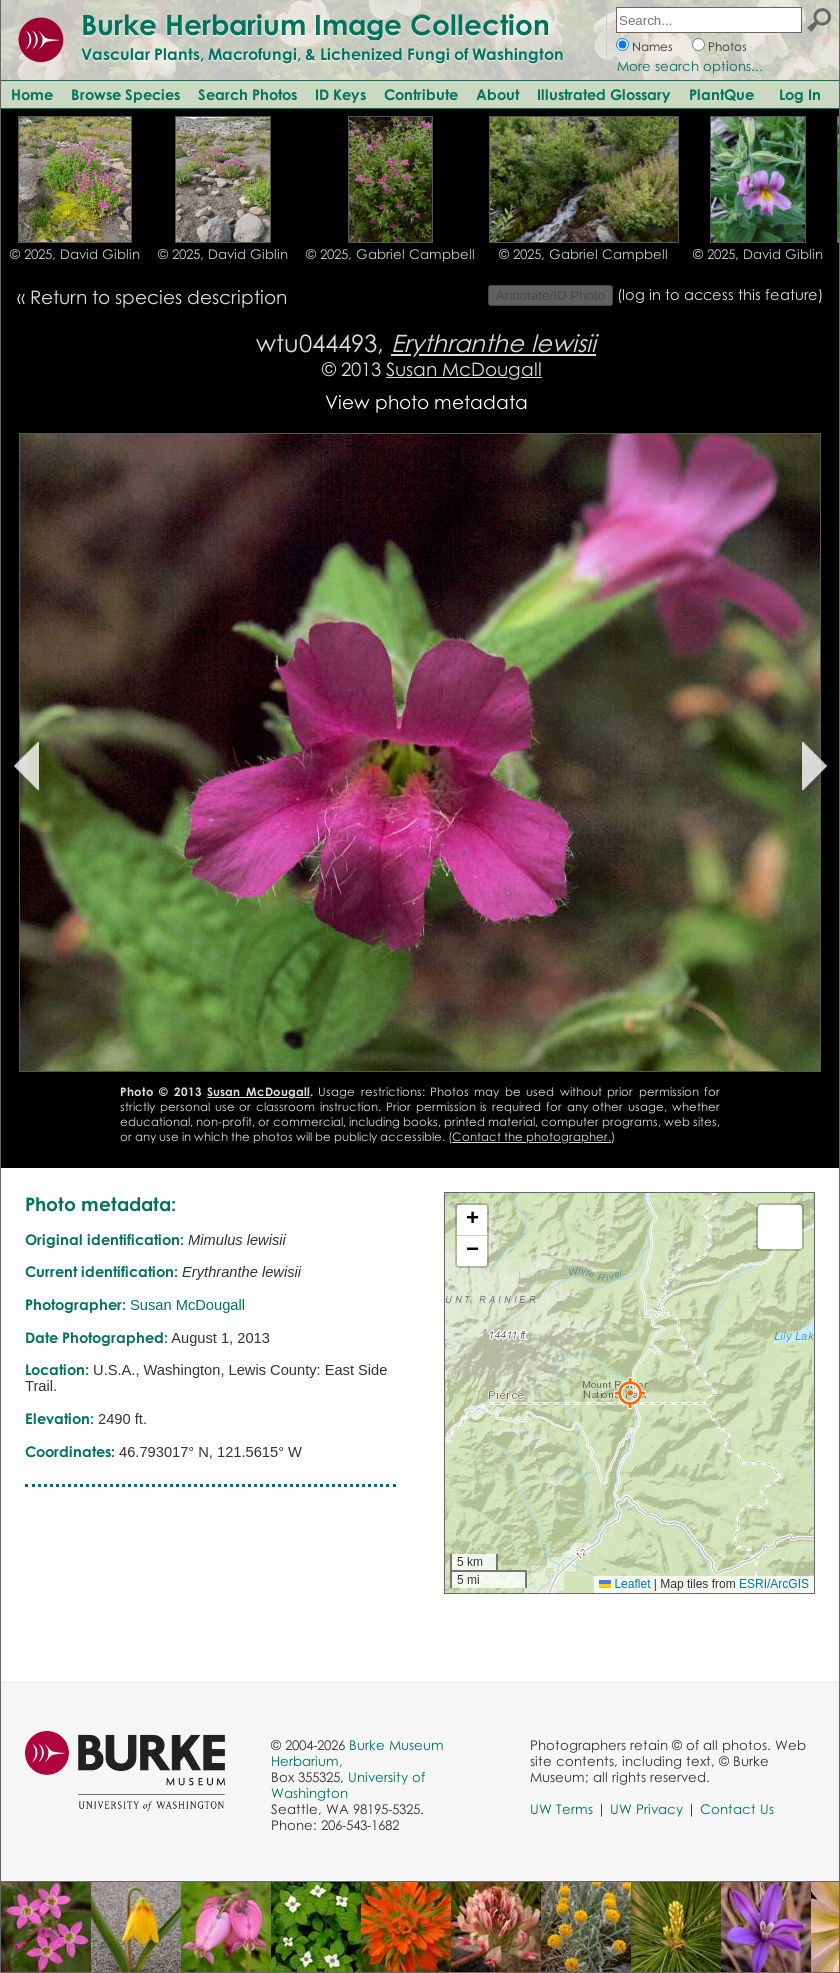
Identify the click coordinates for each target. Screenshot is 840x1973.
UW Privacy (646, 1809)
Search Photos (247, 94)
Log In (800, 94)
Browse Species (125, 94)
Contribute (421, 94)
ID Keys (340, 94)
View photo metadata (426, 401)
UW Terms (561, 1809)
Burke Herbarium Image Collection (315, 24)
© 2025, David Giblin (75, 254)
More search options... (690, 66)
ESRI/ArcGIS (774, 1584)
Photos (727, 46)
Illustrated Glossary (604, 94)
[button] (630, 1393)
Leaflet (624, 1584)
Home (32, 94)
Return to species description (158, 296)
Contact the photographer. (531, 1136)
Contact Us (737, 1809)
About (497, 94)
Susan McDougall (464, 368)
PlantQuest (726, 94)
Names (652, 46)
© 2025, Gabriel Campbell (390, 254)
